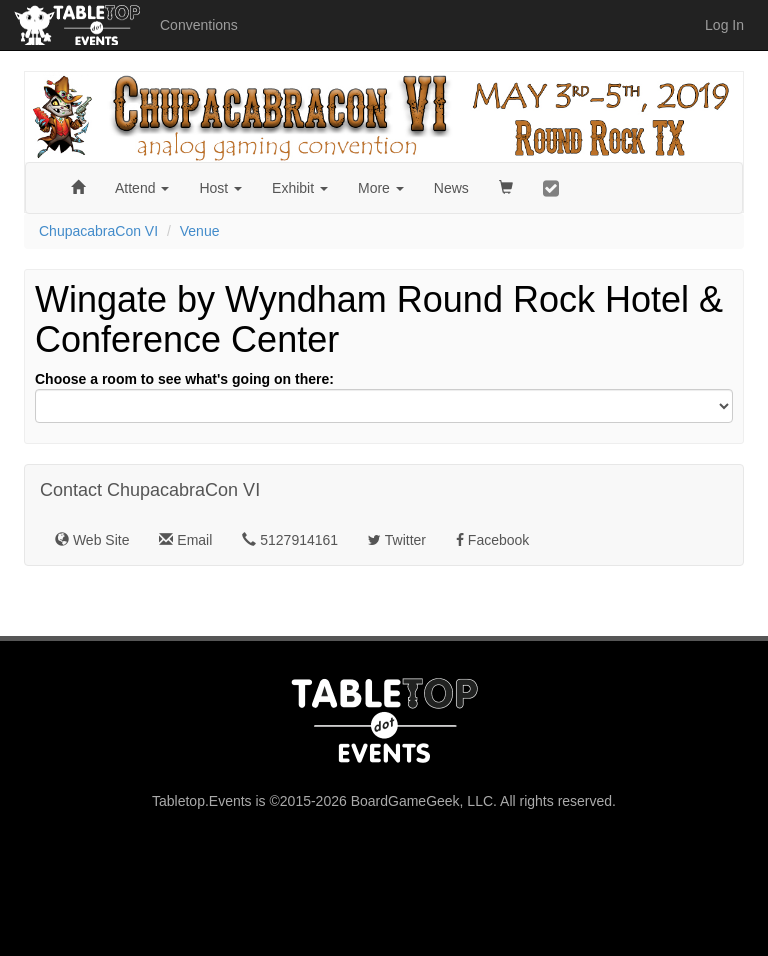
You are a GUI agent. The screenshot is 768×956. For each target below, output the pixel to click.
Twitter (397, 540)
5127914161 (290, 540)
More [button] (381, 188)
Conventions (199, 25)
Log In (724, 25)
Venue (200, 231)
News (451, 188)
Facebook (492, 540)
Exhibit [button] (300, 188)
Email (185, 540)
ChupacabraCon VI (98, 231)
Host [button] (220, 188)
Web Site (92, 540)
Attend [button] (142, 188)
